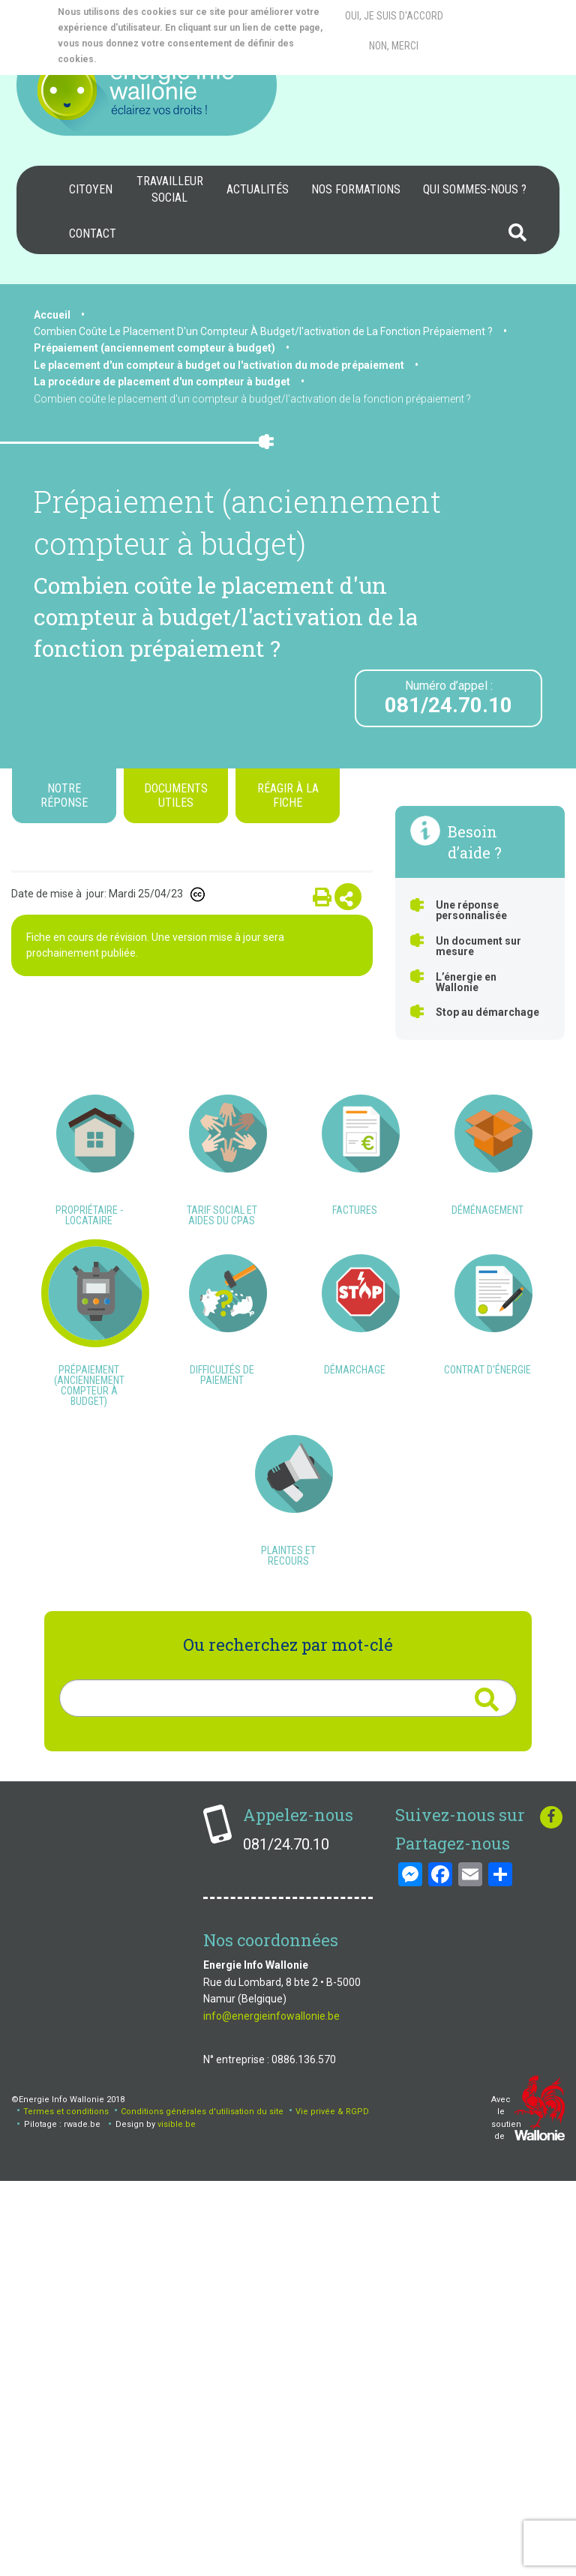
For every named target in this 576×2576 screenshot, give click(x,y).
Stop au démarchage (487, 1012)
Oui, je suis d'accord (394, 15)
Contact (92, 233)
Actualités (257, 189)
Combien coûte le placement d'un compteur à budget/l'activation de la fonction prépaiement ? (252, 399)
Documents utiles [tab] (176, 795)
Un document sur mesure (478, 946)
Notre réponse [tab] (64, 795)
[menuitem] (90, 189)
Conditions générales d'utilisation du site (202, 2507)
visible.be (177, 2519)
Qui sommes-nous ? (474, 189)
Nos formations (355, 189)
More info (159, 59)
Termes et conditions (66, 2507)
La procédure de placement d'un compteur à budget (162, 382)
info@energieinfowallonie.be (271, 2410)
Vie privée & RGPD (332, 2507)
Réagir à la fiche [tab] (288, 795)
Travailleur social (169, 189)
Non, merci (393, 46)
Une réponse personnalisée (471, 910)
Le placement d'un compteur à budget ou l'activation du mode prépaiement (219, 365)
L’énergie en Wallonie (466, 982)
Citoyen (90, 189)
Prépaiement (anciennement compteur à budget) (154, 348)
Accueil (52, 315)
